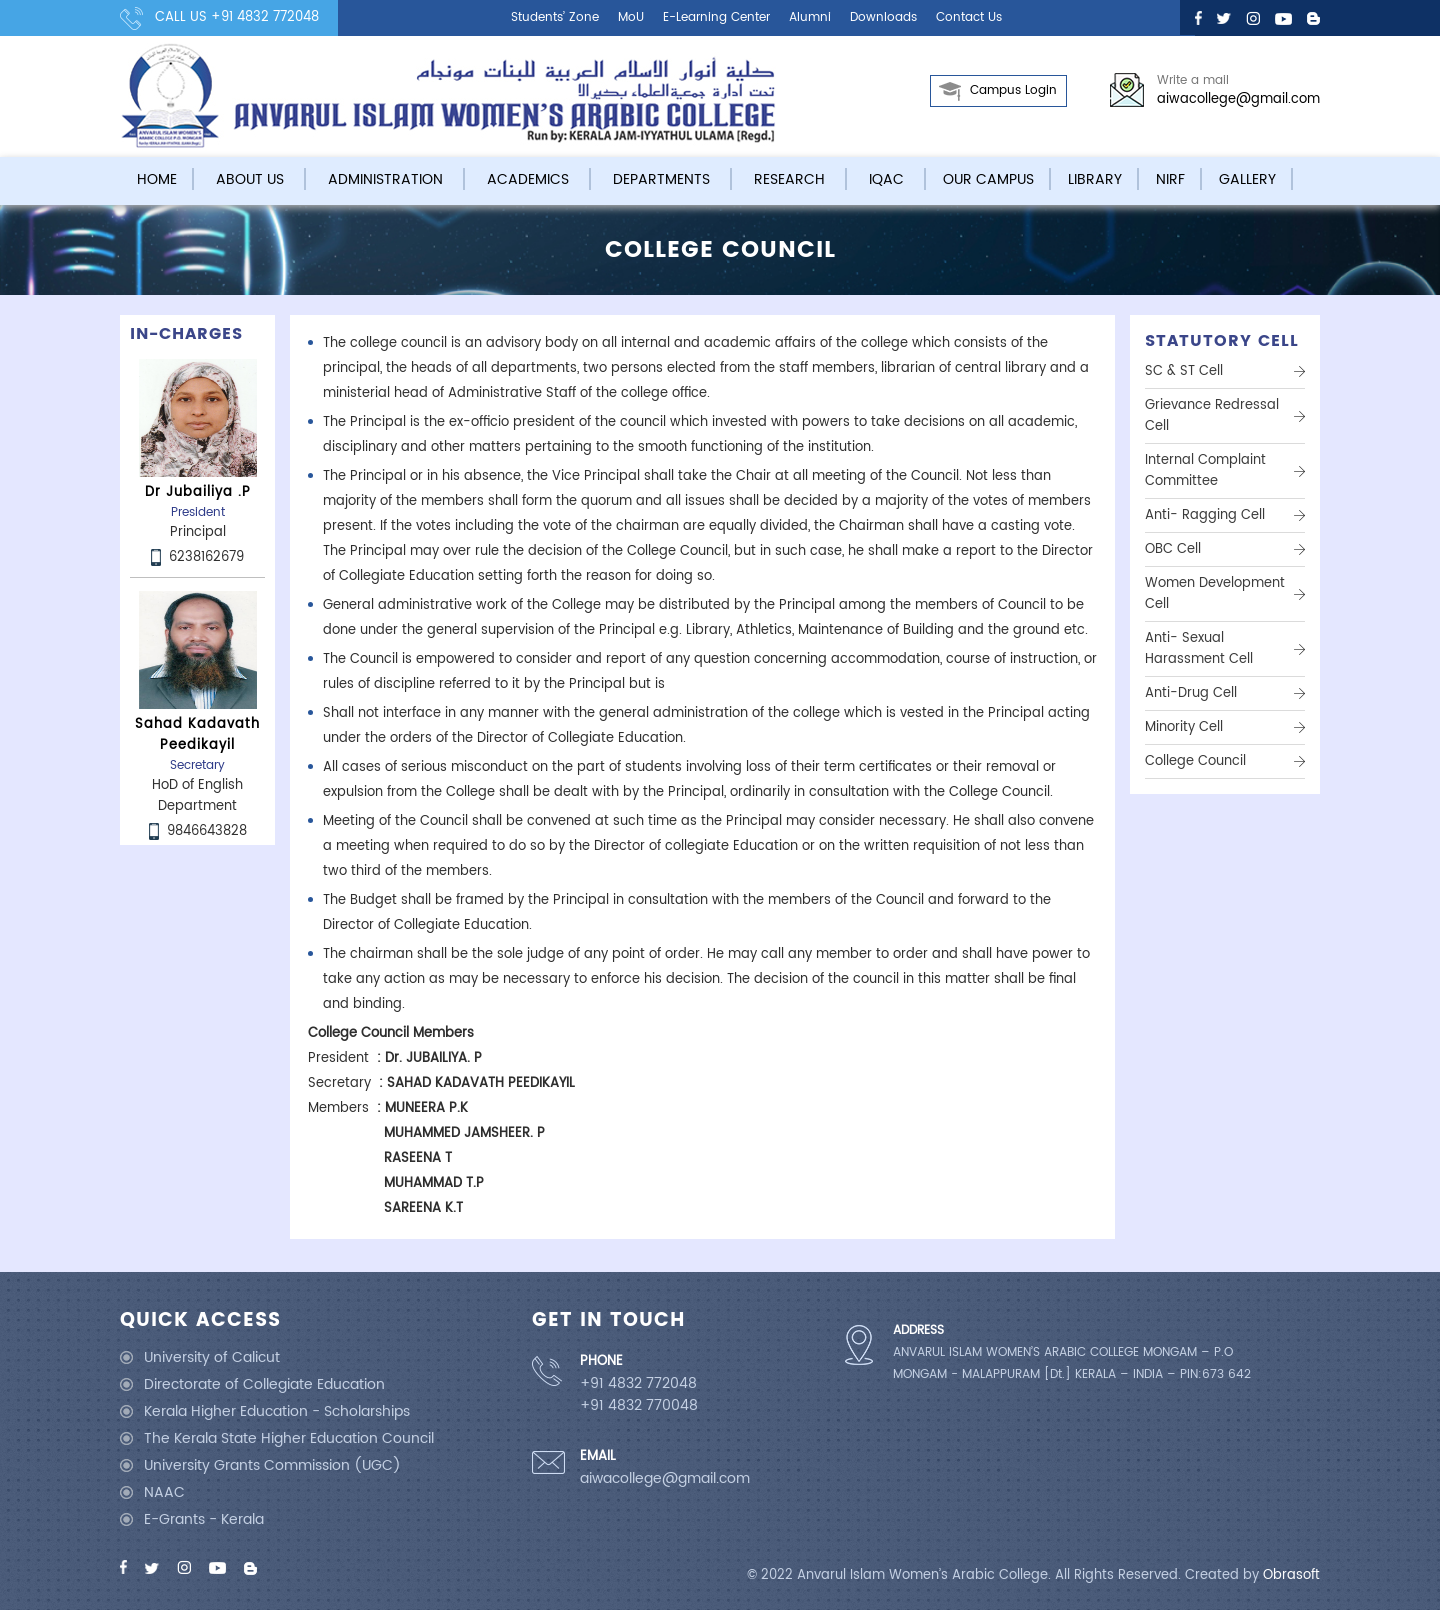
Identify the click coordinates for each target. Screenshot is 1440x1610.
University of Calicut (212, 1357)
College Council (1195, 761)
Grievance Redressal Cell (1212, 416)
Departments (661, 179)
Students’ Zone (555, 17)
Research (789, 179)
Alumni (810, 17)
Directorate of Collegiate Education (264, 1384)
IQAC (886, 179)
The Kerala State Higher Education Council (289, 1438)
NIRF (1170, 179)
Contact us (969, 17)
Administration (385, 179)
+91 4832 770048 (639, 1406)
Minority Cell (1184, 727)
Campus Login (1013, 90)
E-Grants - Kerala (204, 1519)
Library (1095, 179)
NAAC (164, 1492)
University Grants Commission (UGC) (272, 1465)
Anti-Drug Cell (1191, 693)
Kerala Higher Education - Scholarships (277, 1411)
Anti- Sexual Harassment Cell (1199, 649)
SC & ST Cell (1184, 371)
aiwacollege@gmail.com (1238, 99)
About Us (250, 179)
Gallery (1247, 179)
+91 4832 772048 (265, 17)
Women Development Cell (1215, 594)
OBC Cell (1173, 549)
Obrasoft (1291, 1575)
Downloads (883, 17)
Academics (528, 179)
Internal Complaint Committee (1205, 471)
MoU (631, 17)
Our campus (988, 179)
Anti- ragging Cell (1205, 515)
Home (157, 179)
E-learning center (716, 17)
